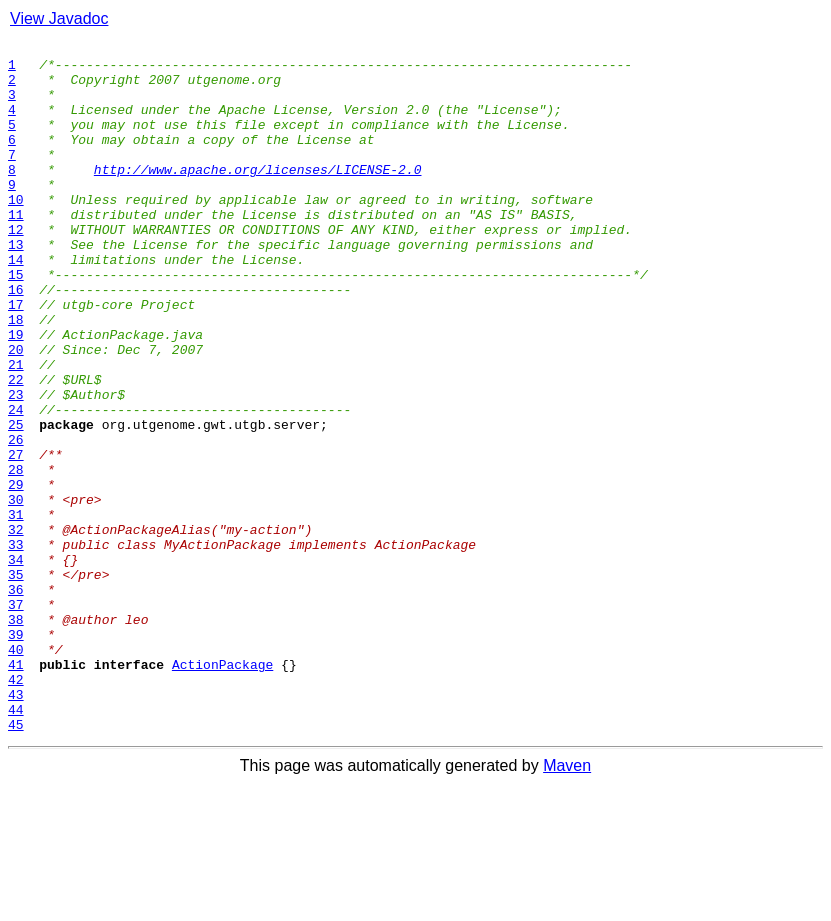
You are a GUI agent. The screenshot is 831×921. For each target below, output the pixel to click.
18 (16, 376)
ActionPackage (222, 790)
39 (16, 754)
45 (16, 862)
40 (16, 772)
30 (16, 592)
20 (16, 412)
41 (16, 790)
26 (16, 520)
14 (16, 304)
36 (16, 700)
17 (16, 358)
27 (16, 538)
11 (16, 250)
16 (16, 340)
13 (16, 286)
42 (16, 808)
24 (16, 484)
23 (16, 466)
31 (16, 610)
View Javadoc (59, 18)
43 (16, 826)
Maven (567, 903)
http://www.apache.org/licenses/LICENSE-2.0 (258, 196)
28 (16, 556)
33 (16, 646)
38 (16, 736)
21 (16, 430)
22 (16, 448)
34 (16, 664)
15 (16, 322)
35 (16, 682)
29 (16, 574)
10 (16, 232)
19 (16, 394)
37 (16, 718)
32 (16, 628)
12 (16, 268)
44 (16, 844)
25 (16, 502)
